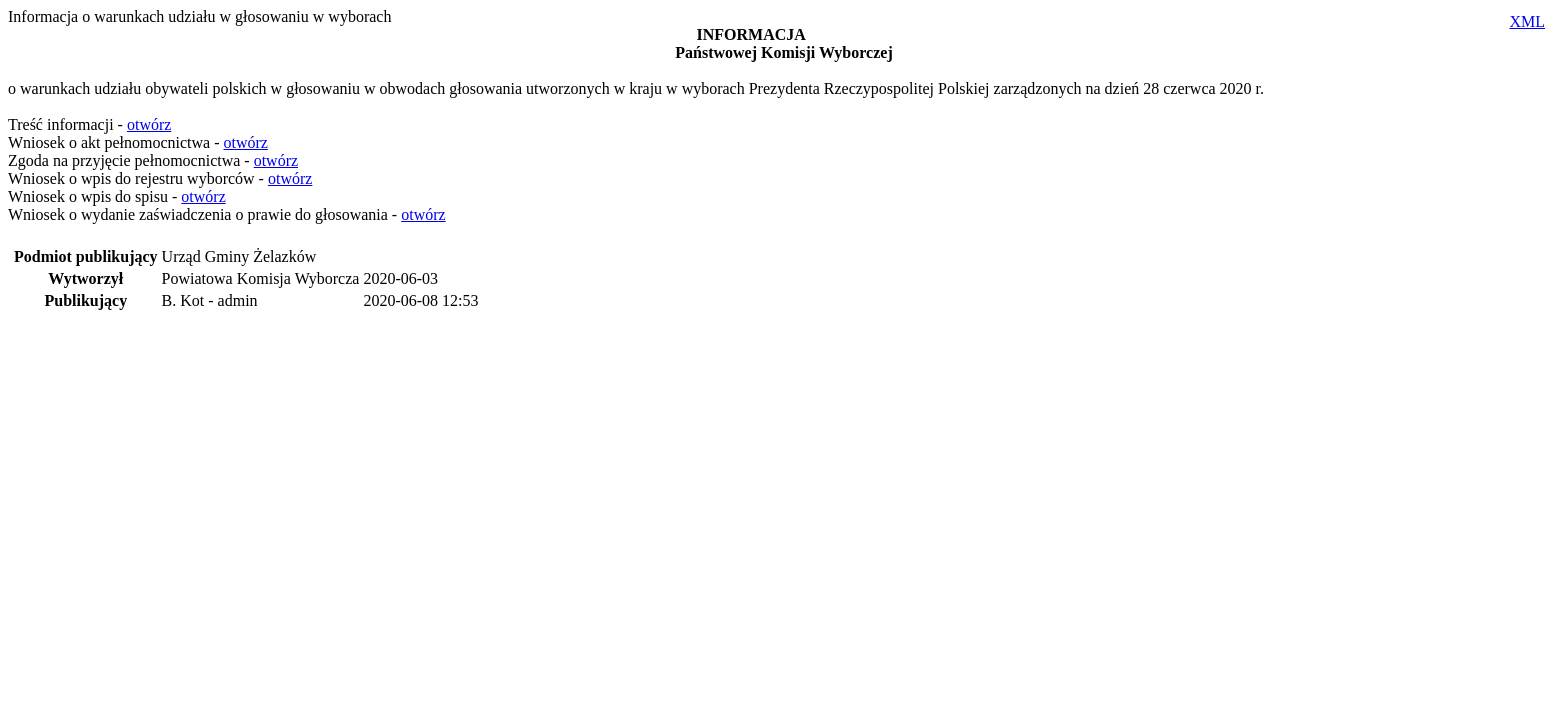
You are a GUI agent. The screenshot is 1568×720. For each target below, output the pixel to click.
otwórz (149, 124)
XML (1527, 21)
